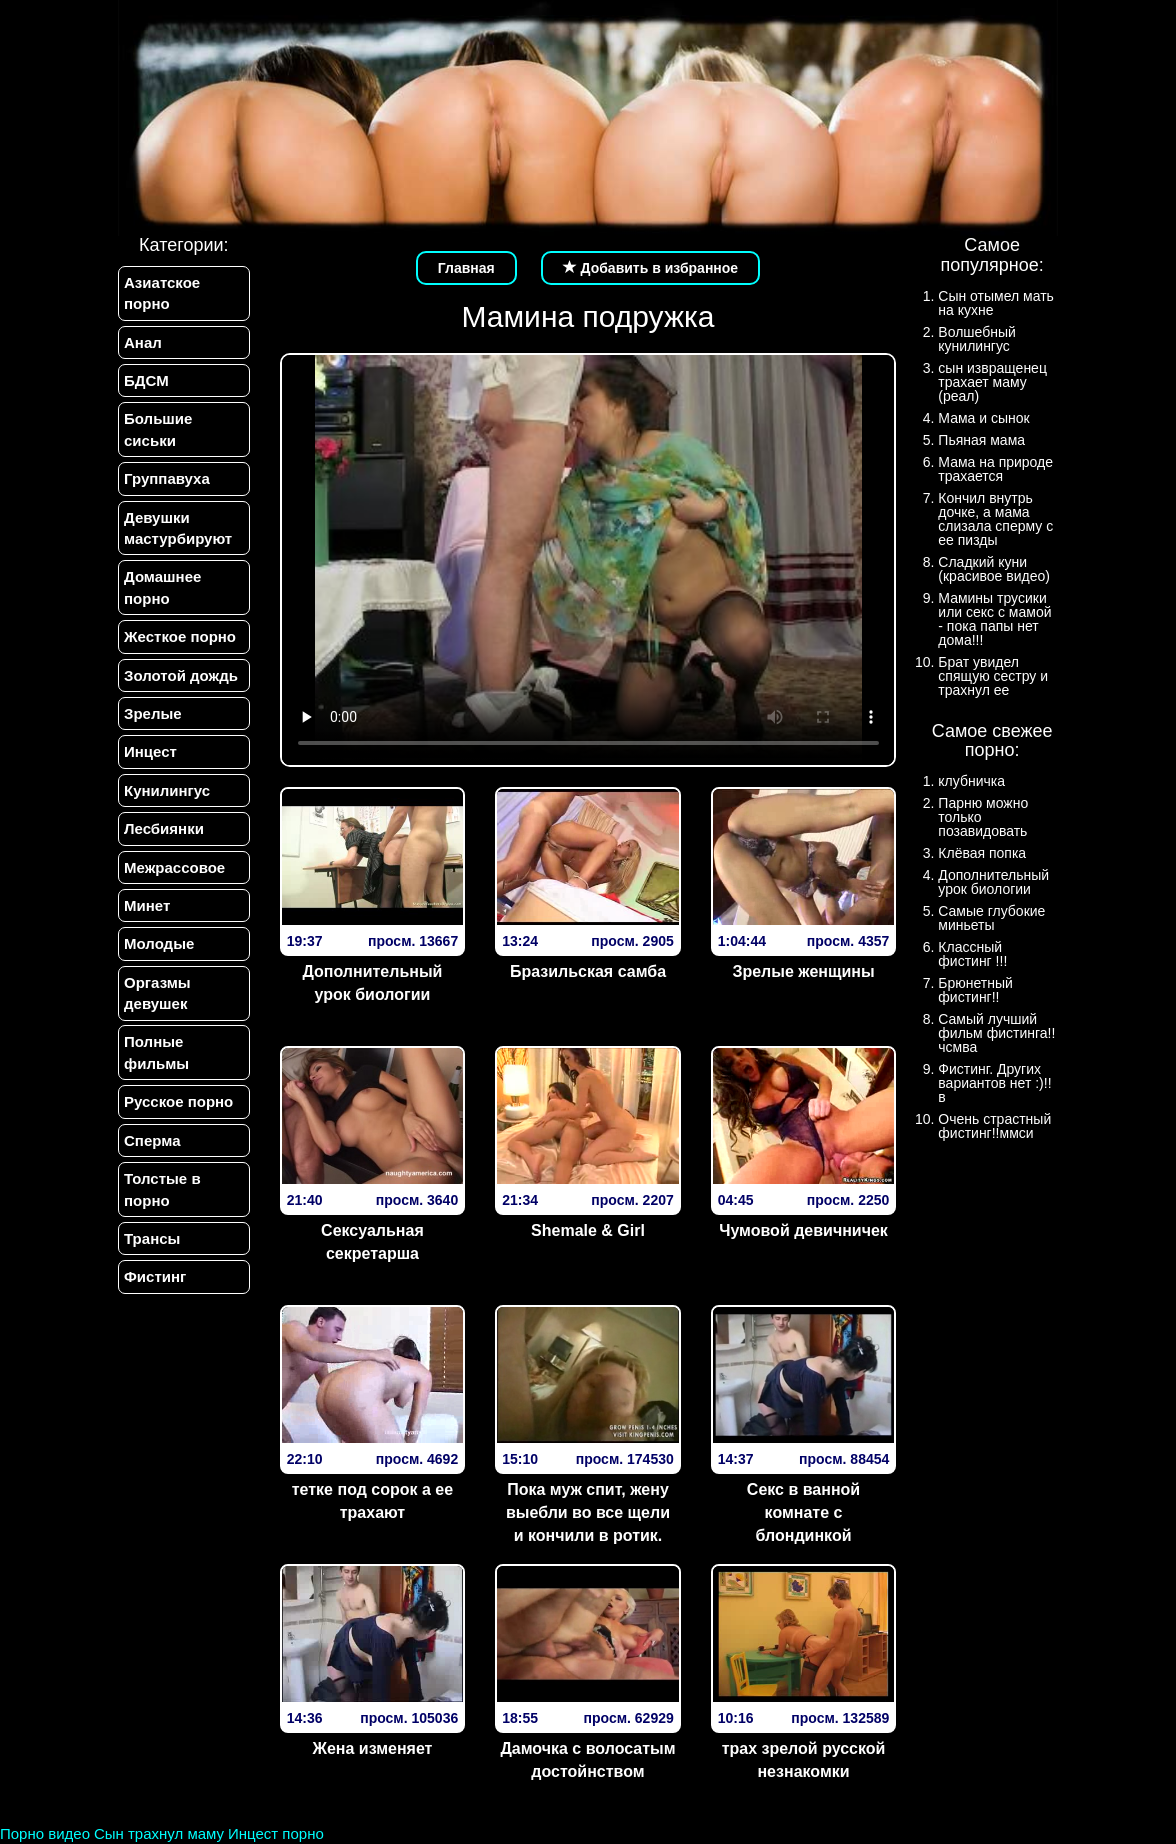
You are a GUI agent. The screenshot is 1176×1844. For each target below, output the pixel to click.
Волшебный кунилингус (976, 339)
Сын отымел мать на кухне (996, 303)
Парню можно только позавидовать (983, 817)
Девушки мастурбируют (178, 528)
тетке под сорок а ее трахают (372, 1501)
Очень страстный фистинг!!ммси (994, 1126)
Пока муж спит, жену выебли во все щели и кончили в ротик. (588, 1512)
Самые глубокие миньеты (991, 918)
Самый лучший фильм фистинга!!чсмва (996, 1033)
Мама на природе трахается (995, 469)
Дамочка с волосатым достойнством (587, 1760)
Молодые (159, 944)
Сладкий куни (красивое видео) (994, 569)
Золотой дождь (181, 675)
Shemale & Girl (588, 1230)
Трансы (152, 1239)
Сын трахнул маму (159, 1833)
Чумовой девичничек (803, 1230)
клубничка (971, 781)
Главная (466, 268)
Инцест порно (276, 1833)
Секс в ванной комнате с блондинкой (803, 1512)
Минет (147, 905)
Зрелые (153, 713)
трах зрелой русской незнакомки (804, 1760)
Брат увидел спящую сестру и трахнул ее (993, 676)
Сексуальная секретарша (372, 1242)
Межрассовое (174, 867)
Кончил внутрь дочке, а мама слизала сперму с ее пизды (995, 519)
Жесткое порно (180, 636)
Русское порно (178, 1102)
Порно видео (45, 1833)
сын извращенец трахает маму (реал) (992, 382)
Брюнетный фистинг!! (975, 990)
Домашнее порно (162, 588)
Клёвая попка (982, 853)
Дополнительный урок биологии (372, 983)
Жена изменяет (372, 1748)
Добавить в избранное (651, 268)
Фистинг (155, 1277)
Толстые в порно (162, 1190)
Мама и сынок (983, 418)
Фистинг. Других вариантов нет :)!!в (994, 1083)
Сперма (152, 1140)
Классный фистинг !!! (972, 954)
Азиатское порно (162, 293)
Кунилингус (167, 790)
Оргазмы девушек (157, 993)
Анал (143, 342)
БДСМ (146, 380)
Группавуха (167, 478)
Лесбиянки (164, 828)
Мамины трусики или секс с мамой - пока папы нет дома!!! (994, 619)
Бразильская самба (588, 971)
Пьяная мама (981, 440)
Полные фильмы (156, 1053)
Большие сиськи (158, 429)
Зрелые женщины (803, 971)
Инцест (150, 752)
